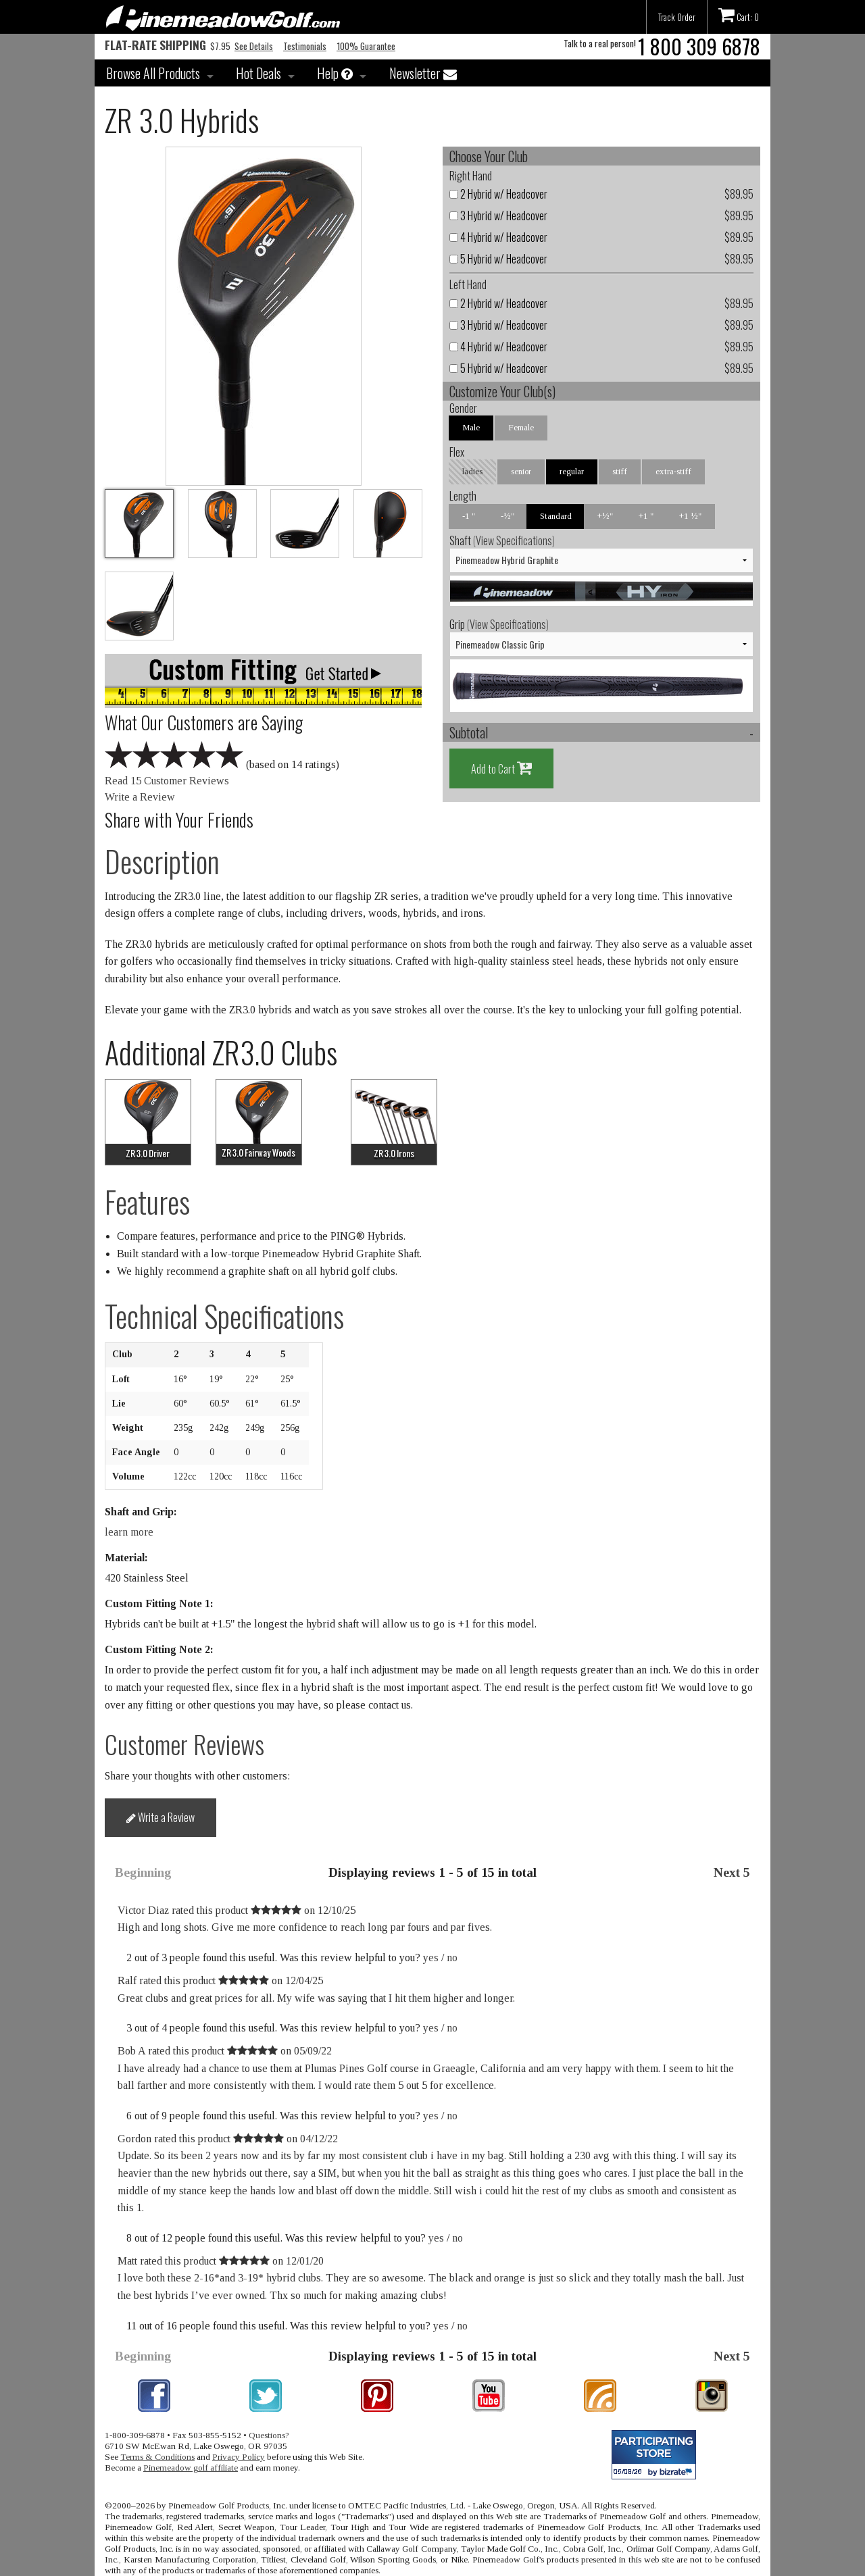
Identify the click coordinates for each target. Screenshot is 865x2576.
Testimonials (304, 46)
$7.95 (167, 46)
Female (521, 427)
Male (471, 427)
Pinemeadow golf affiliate (190, 2468)
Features (147, 1201)
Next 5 (732, 1872)
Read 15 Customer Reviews (167, 780)
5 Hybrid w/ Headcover (498, 259)
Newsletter (423, 73)
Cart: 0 (738, 15)
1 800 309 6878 (699, 46)
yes (431, 1957)
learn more (129, 1532)
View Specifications (514, 540)
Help (335, 73)
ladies (472, 471)
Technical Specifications (224, 1316)
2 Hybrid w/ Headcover (498, 194)
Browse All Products (153, 73)
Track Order (676, 17)
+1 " (646, 516)
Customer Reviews (184, 1744)
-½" (507, 516)
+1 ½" (690, 516)
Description (162, 861)
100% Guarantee (366, 46)
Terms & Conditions (157, 2457)
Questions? (269, 2435)
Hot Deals (258, 73)
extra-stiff (673, 471)
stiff (619, 471)
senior (521, 471)
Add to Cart (501, 768)
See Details (253, 46)
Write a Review (140, 797)
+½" (605, 516)
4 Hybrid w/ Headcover (498, 237)
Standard (556, 516)
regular (572, 471)
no (452, 1957)
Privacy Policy (238, 2457)
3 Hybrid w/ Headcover (498, 215)
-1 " (468, 516)
